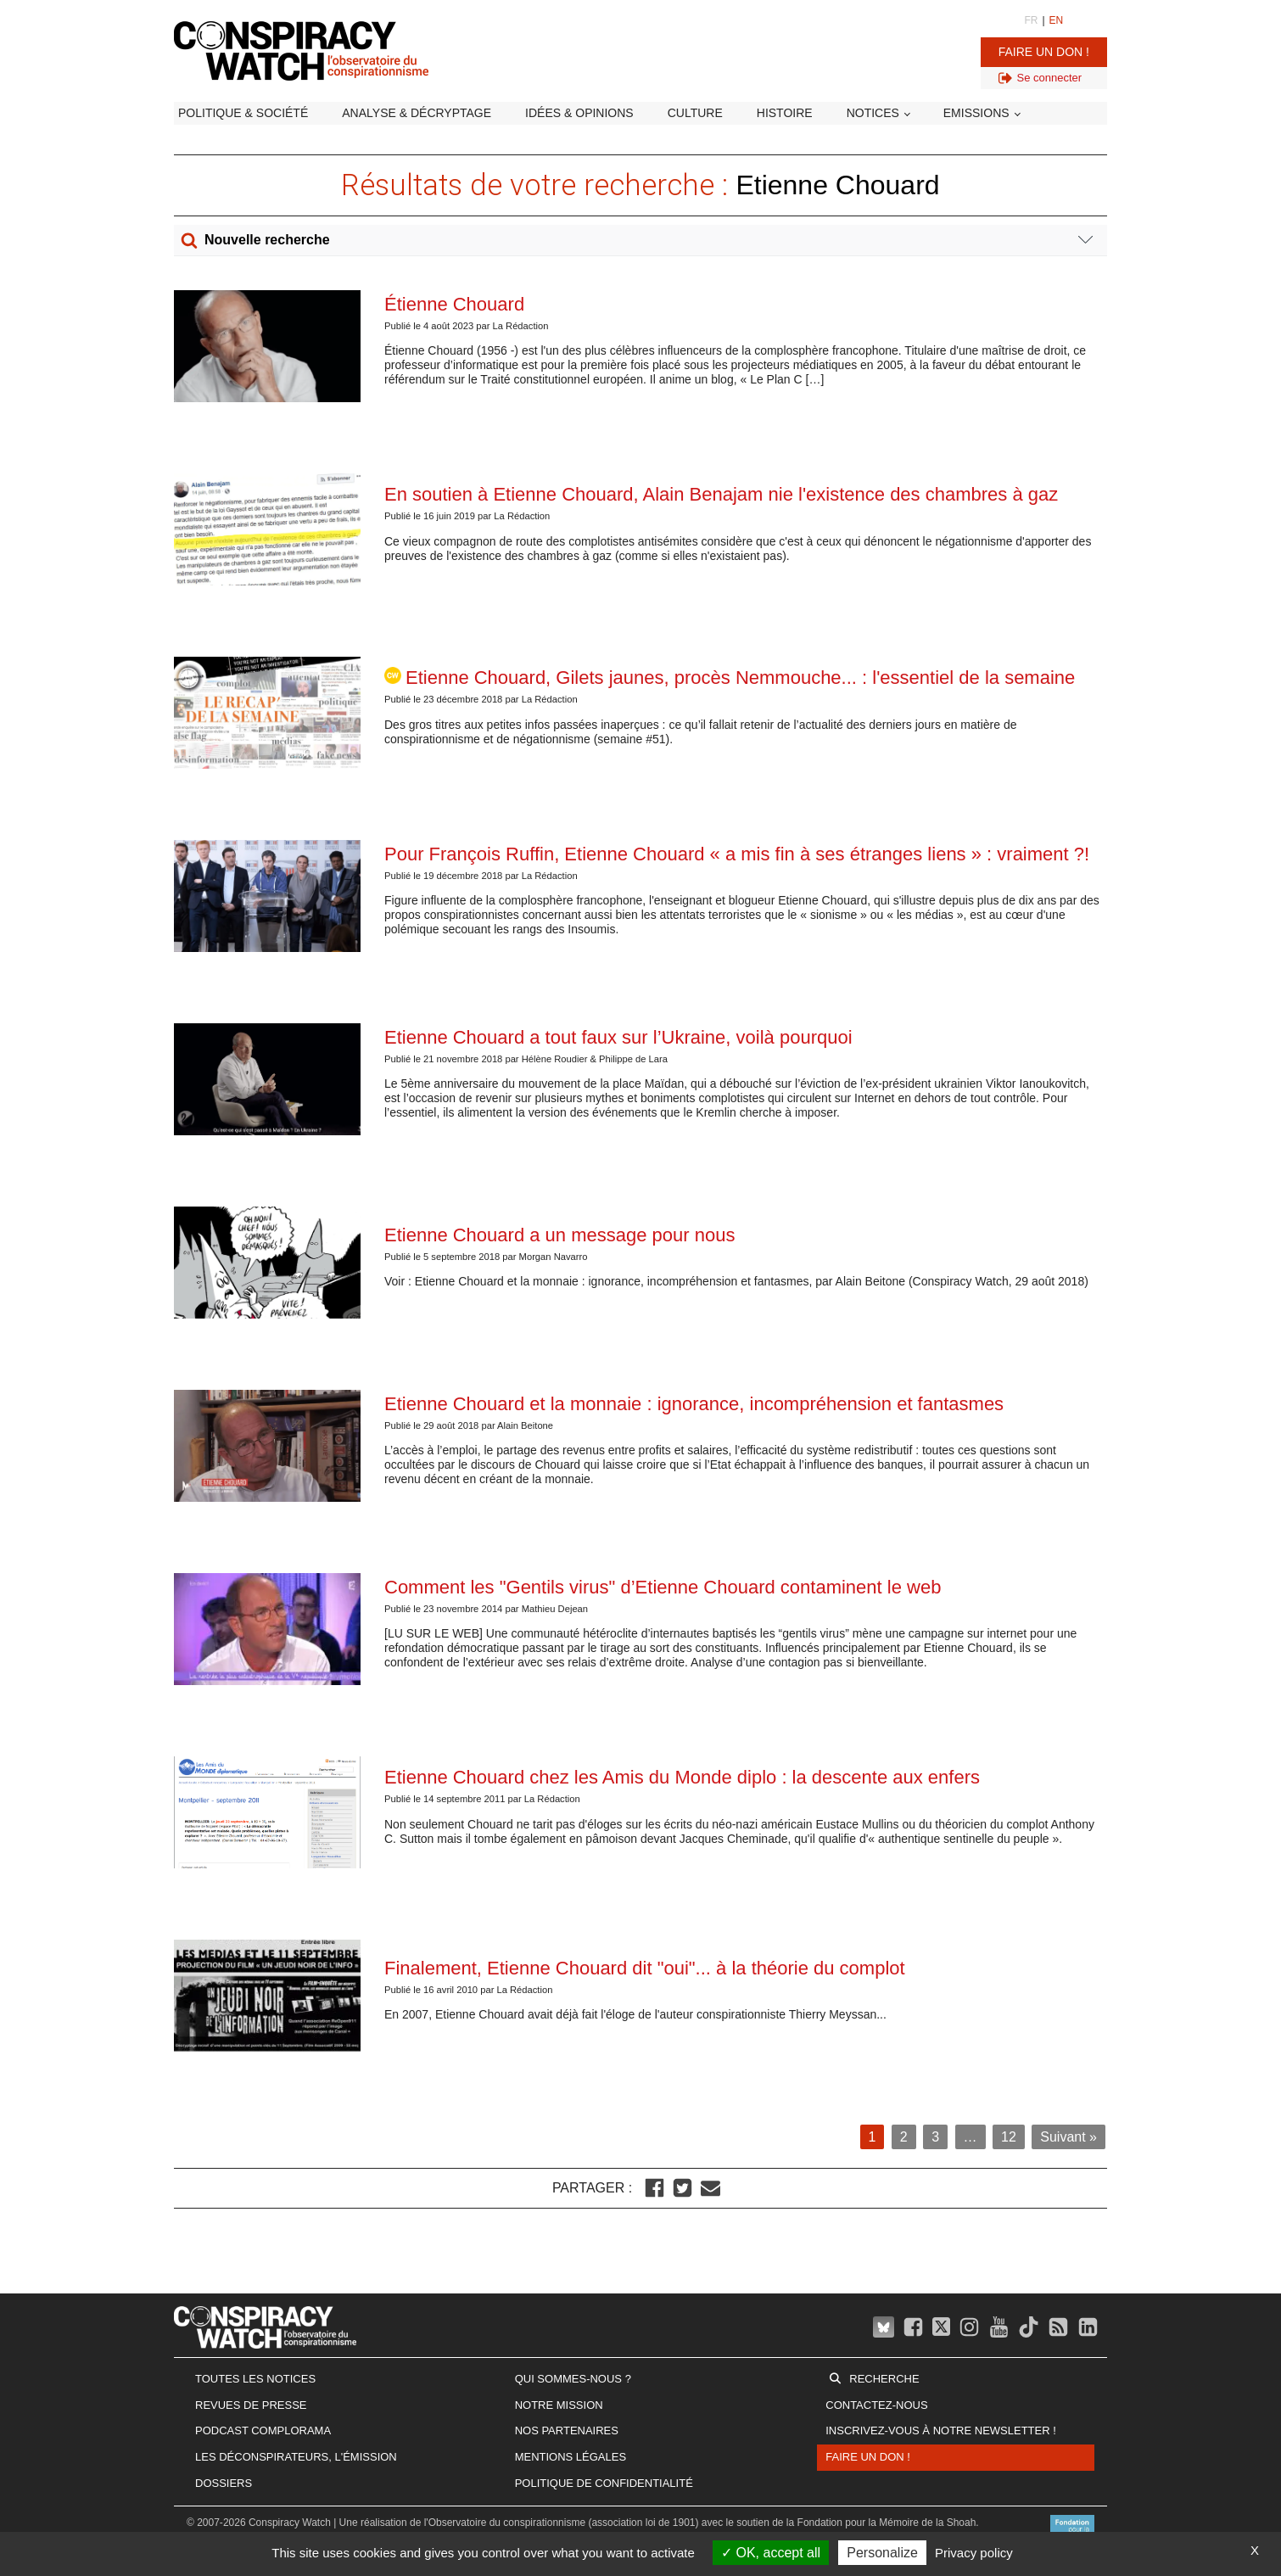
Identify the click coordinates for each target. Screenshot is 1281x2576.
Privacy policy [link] (974, 2552)
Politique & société (243, 113)
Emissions (976, 113)
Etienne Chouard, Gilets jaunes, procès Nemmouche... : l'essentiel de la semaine (729, 677)
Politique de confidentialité (604, 2483)
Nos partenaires (566, 2430)
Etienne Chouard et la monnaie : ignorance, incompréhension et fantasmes (694, 1403)
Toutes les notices (255, 2378)
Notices (873, 113)
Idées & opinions (579, 113)
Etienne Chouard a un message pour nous (559, 1235)
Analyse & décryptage (416, 113)
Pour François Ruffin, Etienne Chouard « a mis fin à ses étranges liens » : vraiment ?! (736, 854)
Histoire (785, 113)
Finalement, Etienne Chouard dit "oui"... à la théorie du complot (644, 1968)
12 (1008, 2137)
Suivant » (1068, 2137)
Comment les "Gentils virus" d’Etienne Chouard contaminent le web (662, 1587)
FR (1031, 20)
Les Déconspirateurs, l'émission (296, 2456)
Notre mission (559, 2405)
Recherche (884, 2378)
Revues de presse (251, 2405)
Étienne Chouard (456, 304)
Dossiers (223, 2483)
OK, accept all (770, 2552)
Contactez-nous (876, 2405)
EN (1056, 20)
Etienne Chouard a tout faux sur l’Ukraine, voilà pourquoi (618, 1037)
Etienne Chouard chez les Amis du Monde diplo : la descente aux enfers (682, 1777)
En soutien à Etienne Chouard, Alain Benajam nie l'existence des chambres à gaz (721, 494)
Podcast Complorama (263, 2430)
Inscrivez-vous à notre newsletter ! (940, 2430)
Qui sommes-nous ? (573, 2378)
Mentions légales (570, 2456)
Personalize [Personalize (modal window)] (882, 2552)
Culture (695, 113)
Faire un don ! (1044, 52)
